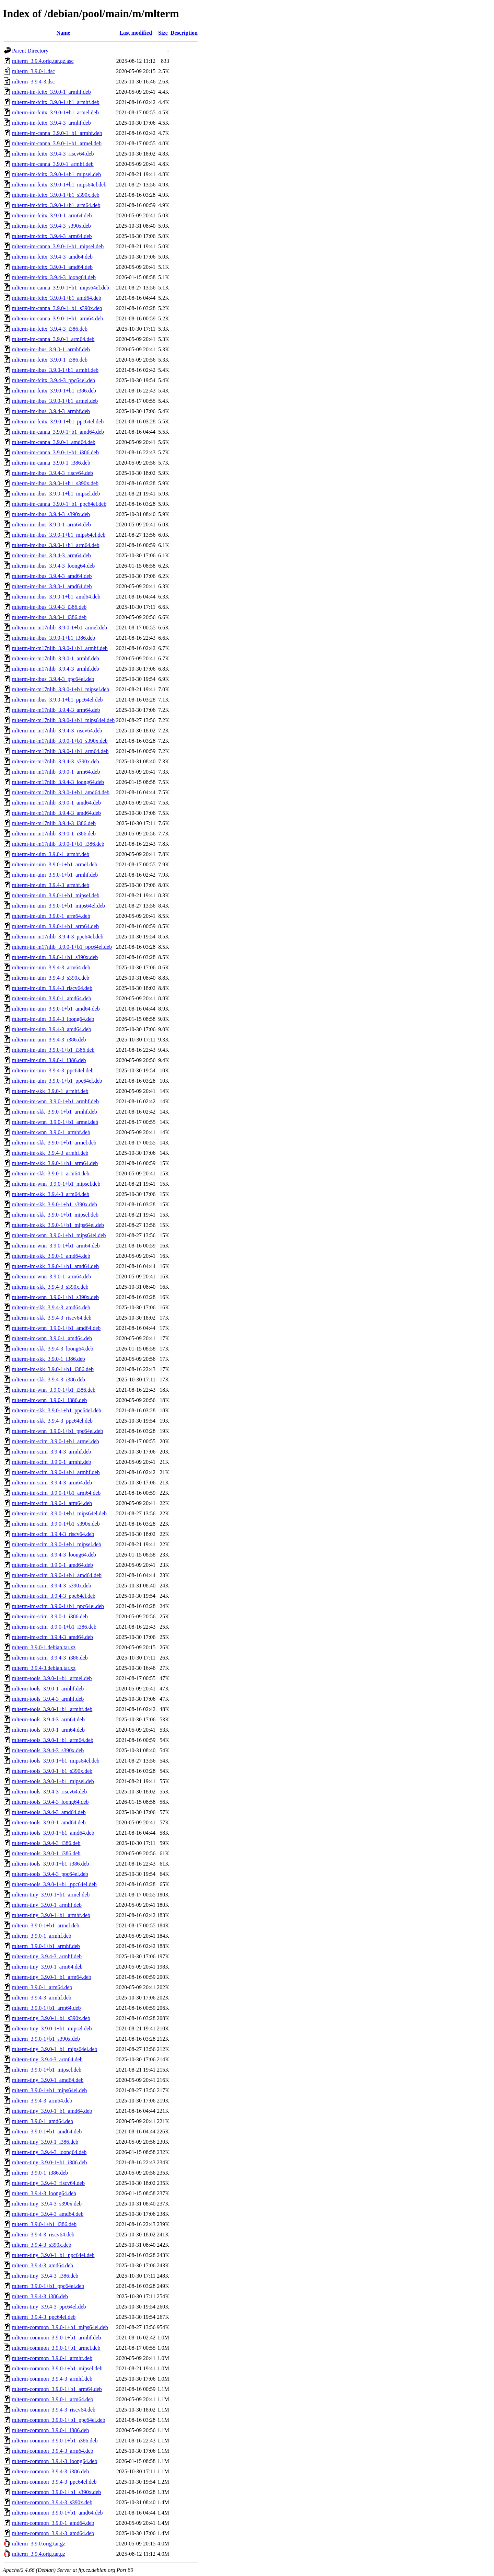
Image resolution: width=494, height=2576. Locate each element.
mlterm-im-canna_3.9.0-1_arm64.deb (53, 339)
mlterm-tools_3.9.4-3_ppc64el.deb (50, 1874)
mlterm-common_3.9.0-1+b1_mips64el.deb (60, 2327)
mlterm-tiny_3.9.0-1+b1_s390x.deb (51, 2018)
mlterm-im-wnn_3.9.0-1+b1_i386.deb (53, 1390)
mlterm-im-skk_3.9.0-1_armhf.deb (50, 1091)
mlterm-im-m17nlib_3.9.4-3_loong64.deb (58, 782)
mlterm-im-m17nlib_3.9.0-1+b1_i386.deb (58, 844)
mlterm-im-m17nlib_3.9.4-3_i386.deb (54, 823)
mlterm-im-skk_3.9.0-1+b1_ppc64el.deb (56, 1410)
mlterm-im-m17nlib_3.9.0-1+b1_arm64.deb (60, 751)
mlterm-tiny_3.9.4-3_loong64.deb (49, 2152)
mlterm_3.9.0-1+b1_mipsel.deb (46, 2070)
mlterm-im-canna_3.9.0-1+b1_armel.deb (57, 143)
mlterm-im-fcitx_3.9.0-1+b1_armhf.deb (55, 102)
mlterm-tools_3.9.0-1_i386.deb (46, 1853)
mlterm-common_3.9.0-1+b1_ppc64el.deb (58, 2420)
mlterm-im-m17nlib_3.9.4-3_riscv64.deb (57, 730)
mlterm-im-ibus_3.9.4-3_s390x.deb (51, 514)
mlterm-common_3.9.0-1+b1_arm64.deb (57, 2389)
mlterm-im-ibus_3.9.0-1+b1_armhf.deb (55, 370)
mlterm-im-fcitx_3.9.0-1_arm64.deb (52, 215)
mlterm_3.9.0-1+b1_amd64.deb (47, 2131)
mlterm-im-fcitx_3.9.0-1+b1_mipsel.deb (56, 174)
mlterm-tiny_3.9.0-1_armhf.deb (47, 1905)
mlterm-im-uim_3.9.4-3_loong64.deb (53, 1019)
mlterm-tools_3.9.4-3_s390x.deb (48, 1750)
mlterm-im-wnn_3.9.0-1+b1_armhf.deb (55, 1101)
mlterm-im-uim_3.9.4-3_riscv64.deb (52, 988)
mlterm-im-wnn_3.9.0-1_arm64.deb (51, 1276)
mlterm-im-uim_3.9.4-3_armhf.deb (50, 885)
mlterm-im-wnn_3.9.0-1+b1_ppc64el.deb (57, 1431)
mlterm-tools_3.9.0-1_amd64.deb (49, 1822)
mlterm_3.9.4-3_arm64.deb (42, 2101)
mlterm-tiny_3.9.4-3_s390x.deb (47, 2204)
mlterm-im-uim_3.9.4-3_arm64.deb (51, 967)
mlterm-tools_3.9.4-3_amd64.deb (49, 1812)
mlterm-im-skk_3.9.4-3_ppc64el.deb (52, 1421)
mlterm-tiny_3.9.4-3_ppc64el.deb (49, 2307)
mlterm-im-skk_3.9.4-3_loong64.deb (52, 1349)
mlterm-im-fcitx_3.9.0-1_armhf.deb (51, 92)
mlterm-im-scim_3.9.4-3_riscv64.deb (53, 1534)
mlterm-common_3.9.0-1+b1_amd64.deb (57, 2513)
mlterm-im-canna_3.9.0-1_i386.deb (51, 463)
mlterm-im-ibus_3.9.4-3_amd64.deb (52, 576)
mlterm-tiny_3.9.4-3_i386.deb (45, 2276)
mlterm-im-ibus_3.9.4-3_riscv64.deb (52, 473)
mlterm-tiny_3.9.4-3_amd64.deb (47, 2214)
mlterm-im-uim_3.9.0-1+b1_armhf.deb (55, 875)
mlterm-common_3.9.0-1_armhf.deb (52, 2358)
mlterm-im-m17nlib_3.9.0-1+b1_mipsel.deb (60, 689)
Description (184, 33)
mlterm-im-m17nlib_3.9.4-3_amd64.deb (56, 813)
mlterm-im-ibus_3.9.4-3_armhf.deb (51, 411)
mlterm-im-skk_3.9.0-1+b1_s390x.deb (54, 1204)
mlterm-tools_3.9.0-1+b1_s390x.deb (52, 1771)
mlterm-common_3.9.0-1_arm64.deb (52, 2399)
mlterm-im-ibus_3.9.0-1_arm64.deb (51, 524)
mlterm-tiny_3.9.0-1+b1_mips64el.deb (54, 2049)
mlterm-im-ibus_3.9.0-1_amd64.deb (52, 586)
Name (63, 33)
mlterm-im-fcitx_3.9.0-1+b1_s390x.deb (55, 195)
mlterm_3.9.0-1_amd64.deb (42, 2121)
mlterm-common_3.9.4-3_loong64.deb (54, 2461)
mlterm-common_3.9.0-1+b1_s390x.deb (56, 2492)
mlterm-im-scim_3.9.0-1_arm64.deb (52, 1503)
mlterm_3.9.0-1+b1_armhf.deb (46, 1946)
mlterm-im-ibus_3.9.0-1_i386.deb (49, 617)
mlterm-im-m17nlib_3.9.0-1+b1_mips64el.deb (63, 720)
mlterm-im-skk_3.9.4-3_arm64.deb (50, 1194)
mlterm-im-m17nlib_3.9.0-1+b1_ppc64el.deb (62, 947)
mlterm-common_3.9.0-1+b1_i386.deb (54, 2440)
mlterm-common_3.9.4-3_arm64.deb (52, 2451)
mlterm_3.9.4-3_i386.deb (40, 2296)
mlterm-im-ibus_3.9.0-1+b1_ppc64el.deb (57, 700)
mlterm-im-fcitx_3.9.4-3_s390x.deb (51, 226)
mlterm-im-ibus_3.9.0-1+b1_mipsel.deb (56, 494)
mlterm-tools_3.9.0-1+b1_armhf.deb (52, 1709)
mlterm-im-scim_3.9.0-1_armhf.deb (51, 1462)
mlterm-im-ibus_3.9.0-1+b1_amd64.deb (56, 597)
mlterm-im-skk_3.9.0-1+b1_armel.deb (54, 1142)
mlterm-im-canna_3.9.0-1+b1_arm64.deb (57, 318)
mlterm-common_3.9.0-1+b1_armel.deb (56, 2348)
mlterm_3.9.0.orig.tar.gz (38, 2543)
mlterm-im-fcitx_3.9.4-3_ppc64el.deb (53, 380)
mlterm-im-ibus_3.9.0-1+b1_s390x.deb (55, 483)
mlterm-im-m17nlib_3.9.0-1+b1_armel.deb (59, 627)
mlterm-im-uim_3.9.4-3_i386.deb (49, 1039)
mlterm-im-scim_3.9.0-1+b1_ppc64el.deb (58, 1606)
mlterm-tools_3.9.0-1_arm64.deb (48, 1730)
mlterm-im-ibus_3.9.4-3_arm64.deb (51, 555)
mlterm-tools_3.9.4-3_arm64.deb (48, 1719)
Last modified (135, 33)
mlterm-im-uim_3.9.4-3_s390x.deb (50, 978)
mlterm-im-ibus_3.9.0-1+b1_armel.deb (55, 401)
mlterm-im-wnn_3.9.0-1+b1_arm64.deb (56, 1246)
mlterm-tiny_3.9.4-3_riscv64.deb (48, 2183)
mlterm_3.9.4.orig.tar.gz (38, 2554)
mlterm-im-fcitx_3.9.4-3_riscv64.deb (53, 154)
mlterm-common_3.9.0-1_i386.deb (50, 2430)
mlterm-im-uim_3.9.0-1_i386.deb (49, 1060)
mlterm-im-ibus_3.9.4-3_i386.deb (49, 607)
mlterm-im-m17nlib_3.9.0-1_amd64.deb (56, 803)
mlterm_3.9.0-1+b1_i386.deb (44, 2224)
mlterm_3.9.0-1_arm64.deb (42, 1987)
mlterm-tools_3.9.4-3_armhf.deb (48, 1699)
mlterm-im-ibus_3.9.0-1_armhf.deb (51, 349)
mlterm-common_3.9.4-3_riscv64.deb (53, 2410)
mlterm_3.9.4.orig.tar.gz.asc (43, 61)
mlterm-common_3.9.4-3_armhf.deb (52, 2379)
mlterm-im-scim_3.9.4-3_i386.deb (50, 1658)
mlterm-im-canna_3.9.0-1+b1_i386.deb (55, 452)
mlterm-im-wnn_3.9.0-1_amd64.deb (52, 1338)
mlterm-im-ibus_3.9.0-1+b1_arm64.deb (55, 545)
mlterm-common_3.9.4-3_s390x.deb (52, 2502)
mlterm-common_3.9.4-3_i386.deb (50, 2471)
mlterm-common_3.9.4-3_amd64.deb (53, 2533)
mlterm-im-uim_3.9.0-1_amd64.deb (51, 998)
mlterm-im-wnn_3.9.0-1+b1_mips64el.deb (59, 1235)
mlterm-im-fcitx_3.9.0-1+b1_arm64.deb (56, 205)
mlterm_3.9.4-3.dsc (33, 81)
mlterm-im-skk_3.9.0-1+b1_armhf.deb (54, 1112)
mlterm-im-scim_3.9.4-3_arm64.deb (52, 1482)
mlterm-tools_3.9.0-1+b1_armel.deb (52, 1678)
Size (163, 33)
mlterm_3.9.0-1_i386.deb (40, 2173)
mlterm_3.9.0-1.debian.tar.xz (43, 1647)
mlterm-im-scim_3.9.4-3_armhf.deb (51, 1452)
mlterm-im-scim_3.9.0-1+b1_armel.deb (55, 1441)
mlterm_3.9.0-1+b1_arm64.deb (46, 2008)
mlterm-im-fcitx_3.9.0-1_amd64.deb (52, 267)
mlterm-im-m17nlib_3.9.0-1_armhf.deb (55, 658)
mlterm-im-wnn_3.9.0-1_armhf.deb (51, 1132)
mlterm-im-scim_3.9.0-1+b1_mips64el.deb (59, 1513)
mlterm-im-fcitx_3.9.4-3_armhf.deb (51, 123)
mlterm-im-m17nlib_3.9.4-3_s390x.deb (55, 761)
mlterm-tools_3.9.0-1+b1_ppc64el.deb (54, 1884)
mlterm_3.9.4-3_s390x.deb (41, 2245)
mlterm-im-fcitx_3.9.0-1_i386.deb (49, 360)
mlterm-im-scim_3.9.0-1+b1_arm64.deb (56, 1493)
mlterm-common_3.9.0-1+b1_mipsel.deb (57, 2368)
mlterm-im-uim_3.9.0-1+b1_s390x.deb (55, 957)
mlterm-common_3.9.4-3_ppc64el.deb (54, 2482)
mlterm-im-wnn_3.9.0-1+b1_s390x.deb (55, 1297)
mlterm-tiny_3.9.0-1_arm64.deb (47, 1967)
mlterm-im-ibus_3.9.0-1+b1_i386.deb (53, 638)
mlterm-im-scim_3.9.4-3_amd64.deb (52, 1637)
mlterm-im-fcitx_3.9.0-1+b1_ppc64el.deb (58, 421)
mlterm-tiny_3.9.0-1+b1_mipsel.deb (52, 2028)
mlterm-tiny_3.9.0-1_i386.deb (45, 2142)
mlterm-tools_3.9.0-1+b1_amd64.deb (53, 1833)
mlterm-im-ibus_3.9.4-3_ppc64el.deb (53, 679)
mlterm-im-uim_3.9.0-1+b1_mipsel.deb (55, 895)
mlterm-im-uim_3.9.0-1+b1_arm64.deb (55, 926)
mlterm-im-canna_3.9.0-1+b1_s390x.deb (57, 308)
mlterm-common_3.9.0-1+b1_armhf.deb (56, 2337)
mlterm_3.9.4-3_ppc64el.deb (43, 2317)
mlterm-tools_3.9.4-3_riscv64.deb (49, 1791)
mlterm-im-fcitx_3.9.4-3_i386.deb (49, 329)
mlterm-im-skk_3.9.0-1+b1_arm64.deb (55, 1163)
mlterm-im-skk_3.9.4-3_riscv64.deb (52, 1318)
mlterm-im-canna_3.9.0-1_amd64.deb (53, 442)
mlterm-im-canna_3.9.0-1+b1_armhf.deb (57, 133)
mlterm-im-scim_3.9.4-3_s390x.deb (51, 1585)
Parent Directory (30, 51)
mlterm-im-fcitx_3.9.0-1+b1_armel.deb (55, 112)
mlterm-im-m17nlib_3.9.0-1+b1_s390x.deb (60, 741)
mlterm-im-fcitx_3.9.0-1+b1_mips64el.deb (59, 184)
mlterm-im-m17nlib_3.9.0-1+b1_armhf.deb (60, 648)
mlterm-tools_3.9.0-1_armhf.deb (48, 1688)
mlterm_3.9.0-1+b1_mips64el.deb (49, 2090)
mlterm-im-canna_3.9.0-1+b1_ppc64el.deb (59, 504)
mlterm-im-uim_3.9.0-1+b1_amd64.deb (56, 1009)
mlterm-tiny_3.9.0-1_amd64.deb (47, 2080)
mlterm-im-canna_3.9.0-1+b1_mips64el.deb (60, 287)
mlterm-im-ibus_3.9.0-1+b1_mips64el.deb (59, 535)
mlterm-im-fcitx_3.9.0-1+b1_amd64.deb (56, 298)
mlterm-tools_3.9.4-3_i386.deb (46, 1843)
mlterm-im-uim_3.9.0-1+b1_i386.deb (53, 1050)
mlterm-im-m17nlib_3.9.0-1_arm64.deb (56, 772)
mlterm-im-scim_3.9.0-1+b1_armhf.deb (56, 1472)
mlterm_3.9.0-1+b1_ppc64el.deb (48, 2286)
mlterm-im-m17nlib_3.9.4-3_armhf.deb (55, 669)
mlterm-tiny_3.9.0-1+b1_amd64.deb (52, 2111)
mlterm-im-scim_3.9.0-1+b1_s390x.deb (56, 1524)
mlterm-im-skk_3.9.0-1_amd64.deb (51, 1256)
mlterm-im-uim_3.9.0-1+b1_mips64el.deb (58, 906)
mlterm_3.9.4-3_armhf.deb (41, 1998)
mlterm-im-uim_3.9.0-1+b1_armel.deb (54, 864)
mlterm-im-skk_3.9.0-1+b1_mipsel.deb (55, 1215)
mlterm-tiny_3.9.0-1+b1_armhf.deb (51, 1915)
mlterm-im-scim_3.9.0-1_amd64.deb (52, 1565)
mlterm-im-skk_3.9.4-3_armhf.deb (50, 1153)
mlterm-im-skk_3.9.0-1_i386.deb (48, 1359)
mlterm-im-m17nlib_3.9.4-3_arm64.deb (56, 710)
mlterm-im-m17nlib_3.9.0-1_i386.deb (54, 833)
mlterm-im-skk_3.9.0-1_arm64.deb (50, 1173)
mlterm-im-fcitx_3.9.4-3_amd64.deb (52, 257)
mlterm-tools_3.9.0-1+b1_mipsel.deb (53, 1781)
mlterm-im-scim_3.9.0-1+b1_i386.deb (54, 1627)
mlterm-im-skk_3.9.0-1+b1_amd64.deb (55, 1266)
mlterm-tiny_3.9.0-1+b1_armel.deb (51, 1894)
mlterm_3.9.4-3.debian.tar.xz (43, 1668)
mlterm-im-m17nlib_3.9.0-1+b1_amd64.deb (60, 792)
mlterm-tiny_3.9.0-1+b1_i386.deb (49, 2162)
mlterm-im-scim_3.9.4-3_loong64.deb (54, 1555)
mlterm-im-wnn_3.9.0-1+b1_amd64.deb (56, 1328)
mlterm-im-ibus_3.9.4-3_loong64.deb (53, 566)
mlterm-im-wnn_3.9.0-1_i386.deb (49, 1400)
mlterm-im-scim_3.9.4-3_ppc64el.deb (53, 1596)
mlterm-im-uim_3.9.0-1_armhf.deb (50, 854)
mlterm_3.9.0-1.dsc (33, 71)
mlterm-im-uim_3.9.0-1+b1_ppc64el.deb (57, 1081)
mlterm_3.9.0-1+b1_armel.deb (45, 1925)
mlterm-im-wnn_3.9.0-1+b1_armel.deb (55, 1122)
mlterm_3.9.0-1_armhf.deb (41, 1936)
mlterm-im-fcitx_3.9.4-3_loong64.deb (54, 277)
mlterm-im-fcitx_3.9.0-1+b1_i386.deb (54, 391)
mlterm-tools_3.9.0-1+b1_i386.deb (50, 1864)
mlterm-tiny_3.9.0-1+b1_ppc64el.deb (53, 2255)
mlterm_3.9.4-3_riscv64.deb (43, 2234)
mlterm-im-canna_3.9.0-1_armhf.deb (53, 164)
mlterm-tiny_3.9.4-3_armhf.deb (47, 1956)
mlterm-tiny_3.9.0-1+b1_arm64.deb (51, 1977)
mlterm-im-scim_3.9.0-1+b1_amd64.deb (57, 1575)
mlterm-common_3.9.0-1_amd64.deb (53, 2523)
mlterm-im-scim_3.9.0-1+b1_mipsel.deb (56, 1544)
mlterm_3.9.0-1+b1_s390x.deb (46, 2039)
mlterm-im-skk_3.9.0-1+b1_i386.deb (53, 1369)
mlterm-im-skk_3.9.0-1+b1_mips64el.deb (58, 1225)
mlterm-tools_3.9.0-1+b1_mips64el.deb (55, 1761)
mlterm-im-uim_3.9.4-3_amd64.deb (51, 1029)
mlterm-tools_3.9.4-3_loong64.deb (50, 1802)
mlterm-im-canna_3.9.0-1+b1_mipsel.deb (58, 246)
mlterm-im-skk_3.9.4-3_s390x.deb (50, 1287)
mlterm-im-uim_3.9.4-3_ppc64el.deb (53, 1070)
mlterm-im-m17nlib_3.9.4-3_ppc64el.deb (57, 936)
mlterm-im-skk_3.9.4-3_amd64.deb (51, 1307)
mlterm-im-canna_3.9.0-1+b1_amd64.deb (58, 432)
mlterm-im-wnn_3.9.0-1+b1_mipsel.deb (56, 1184)
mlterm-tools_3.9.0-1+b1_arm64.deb (52, 1740)
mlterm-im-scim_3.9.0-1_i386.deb (50, 1616)
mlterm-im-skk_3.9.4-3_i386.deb (48, 1379)
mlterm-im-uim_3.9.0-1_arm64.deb (51, 916)
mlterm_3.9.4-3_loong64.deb (44, 2193)
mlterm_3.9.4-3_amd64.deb (42, 2265)
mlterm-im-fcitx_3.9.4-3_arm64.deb (52, 236)
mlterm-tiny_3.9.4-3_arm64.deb (47, 2059)
